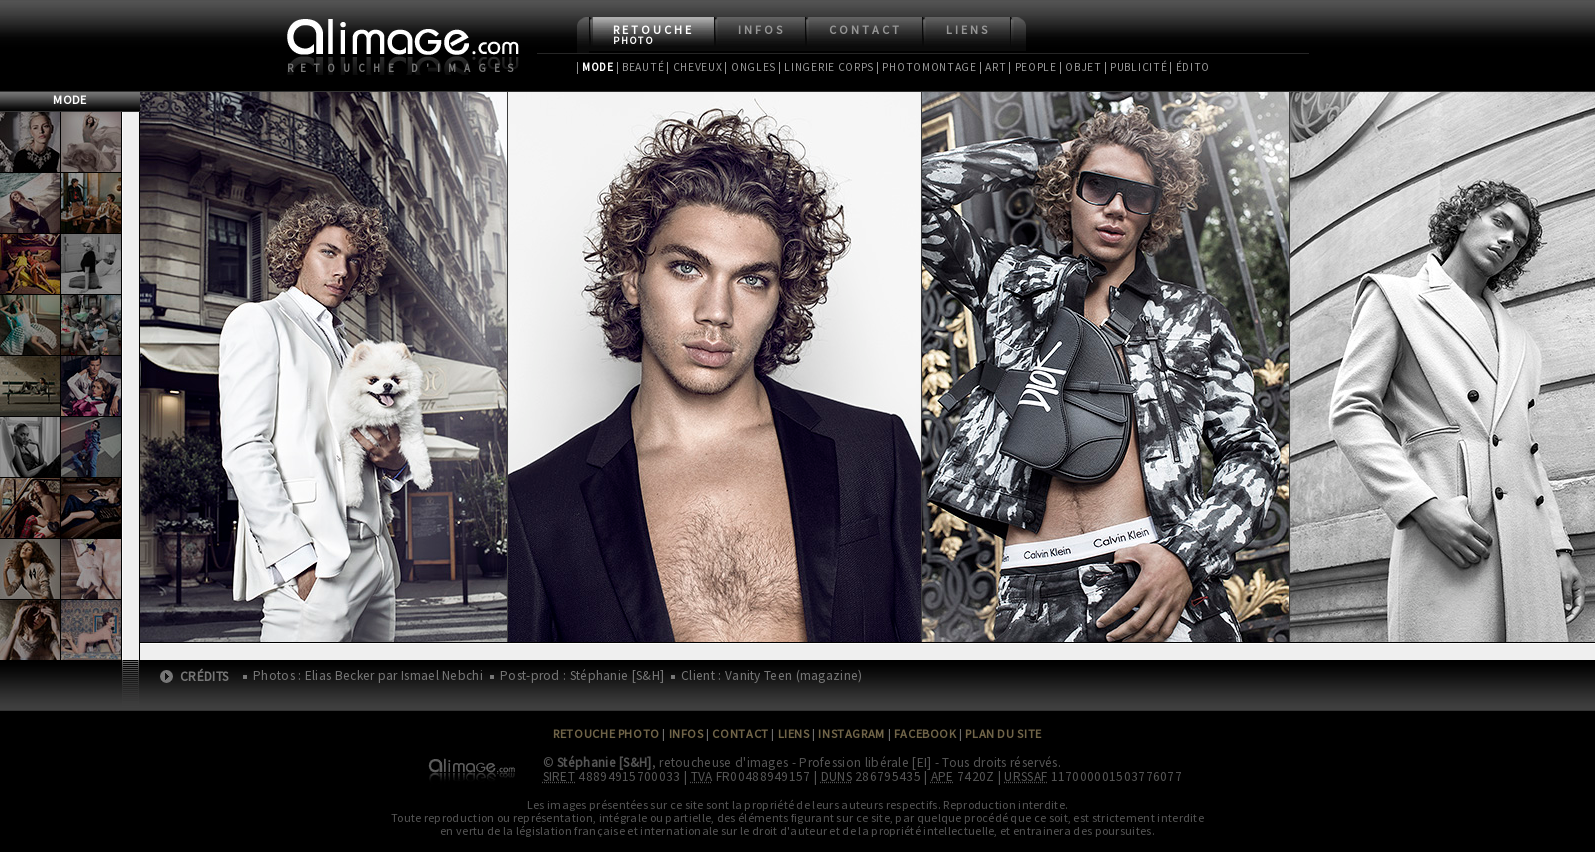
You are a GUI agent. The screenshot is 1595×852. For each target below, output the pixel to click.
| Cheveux (694, 67)
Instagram (851, 733)
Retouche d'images (404, 68)
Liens (968, 29)
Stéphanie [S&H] (604, 762)
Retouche (653, 34)
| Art (992, 67)
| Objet (1080, 67)
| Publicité (1136, 67)
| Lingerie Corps (826, 67)
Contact (865, 29)
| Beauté (640, 67)
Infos (761, 29)
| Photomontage (926, 67)
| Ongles (750, 67)
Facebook (925, 733)
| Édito (1189, 67)
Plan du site (1003, 733)
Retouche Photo (606, 733)
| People (1032, 67)
